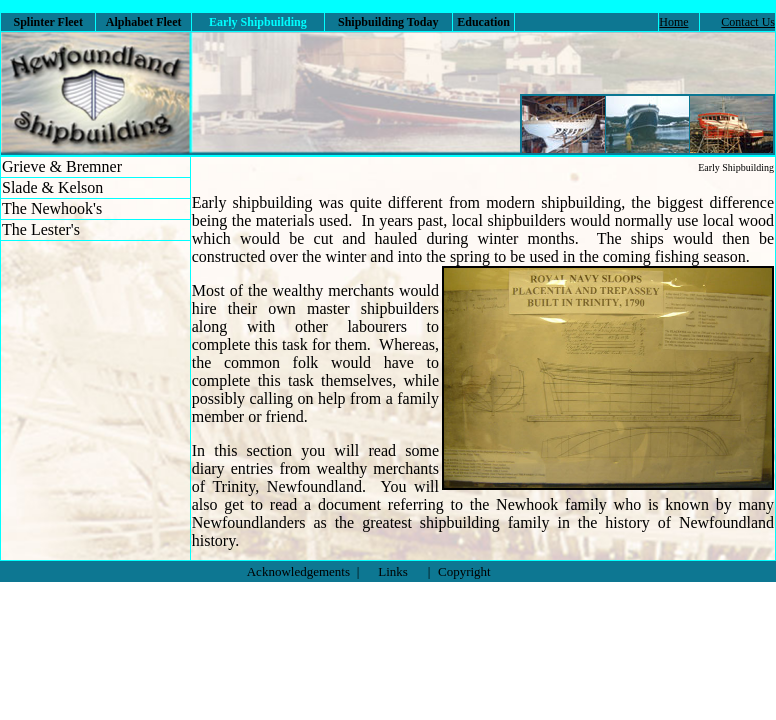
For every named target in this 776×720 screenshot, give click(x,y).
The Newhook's (52, 208)
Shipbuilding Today (388, 22)
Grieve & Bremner (62, 166)
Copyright (464, 571)
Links (393, 571)
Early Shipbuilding (736, 167)
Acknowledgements (298, 571)
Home (673, 22)
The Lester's (41, 229)
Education (483, 22)
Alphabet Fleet (144, 22)
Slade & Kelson (52, 187)
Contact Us (748, 22)
